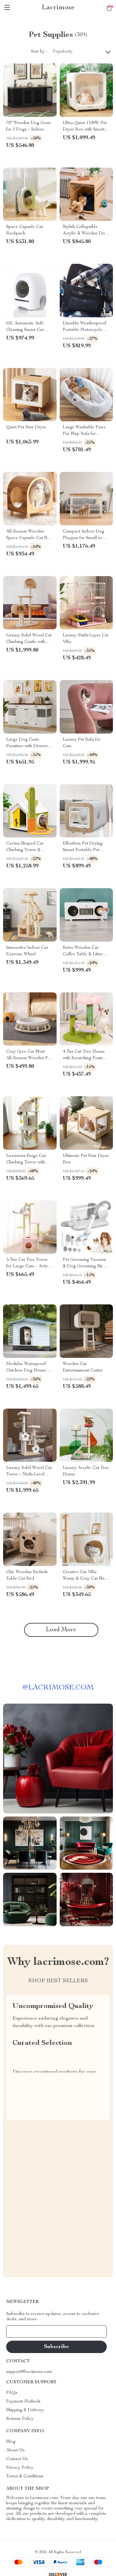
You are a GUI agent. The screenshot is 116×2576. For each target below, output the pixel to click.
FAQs (11, 2393)
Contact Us (17, 2459)
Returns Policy (20, 2419)
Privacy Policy (19, 2468)
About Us (15, 2450)
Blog (10, 2442)
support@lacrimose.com (29, 2372)
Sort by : (39, 51)
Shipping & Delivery (25, 2410)
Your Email (22, 2331)
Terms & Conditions (24, 2476)
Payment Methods (23, 2401)
